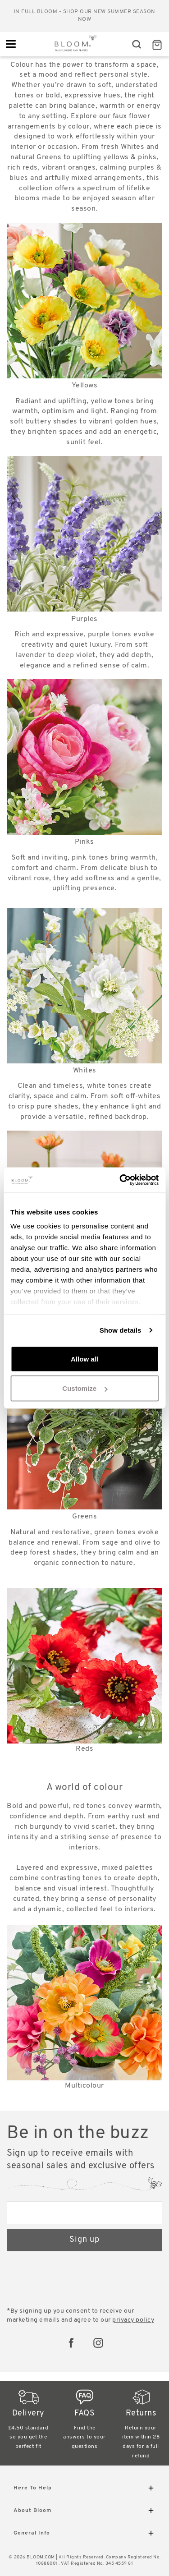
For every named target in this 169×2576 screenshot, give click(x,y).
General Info (84, 2535)
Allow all (84, 1358)
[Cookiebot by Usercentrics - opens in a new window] (120, 1180)
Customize (84, 1388)
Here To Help (84, 2490)
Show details (121, 1330)
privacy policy (133, 2320)
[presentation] (75, 2280)
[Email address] (84, 2213)
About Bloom (84, 2512)
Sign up (84, 2240)
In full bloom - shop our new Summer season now (84, 15)
